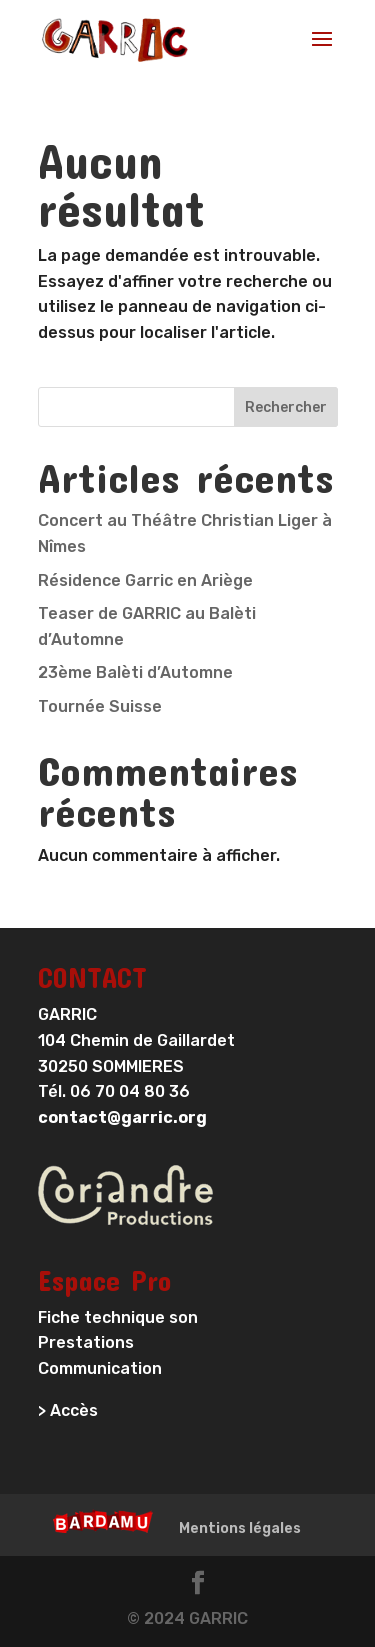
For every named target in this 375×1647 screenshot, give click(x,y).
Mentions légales (240, 1528)
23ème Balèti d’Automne (135, 672)
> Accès (68, 1410)
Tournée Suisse (100, 706)
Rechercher (286, 407)
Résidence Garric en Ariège (145, 580)
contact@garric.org (122, 1117)
